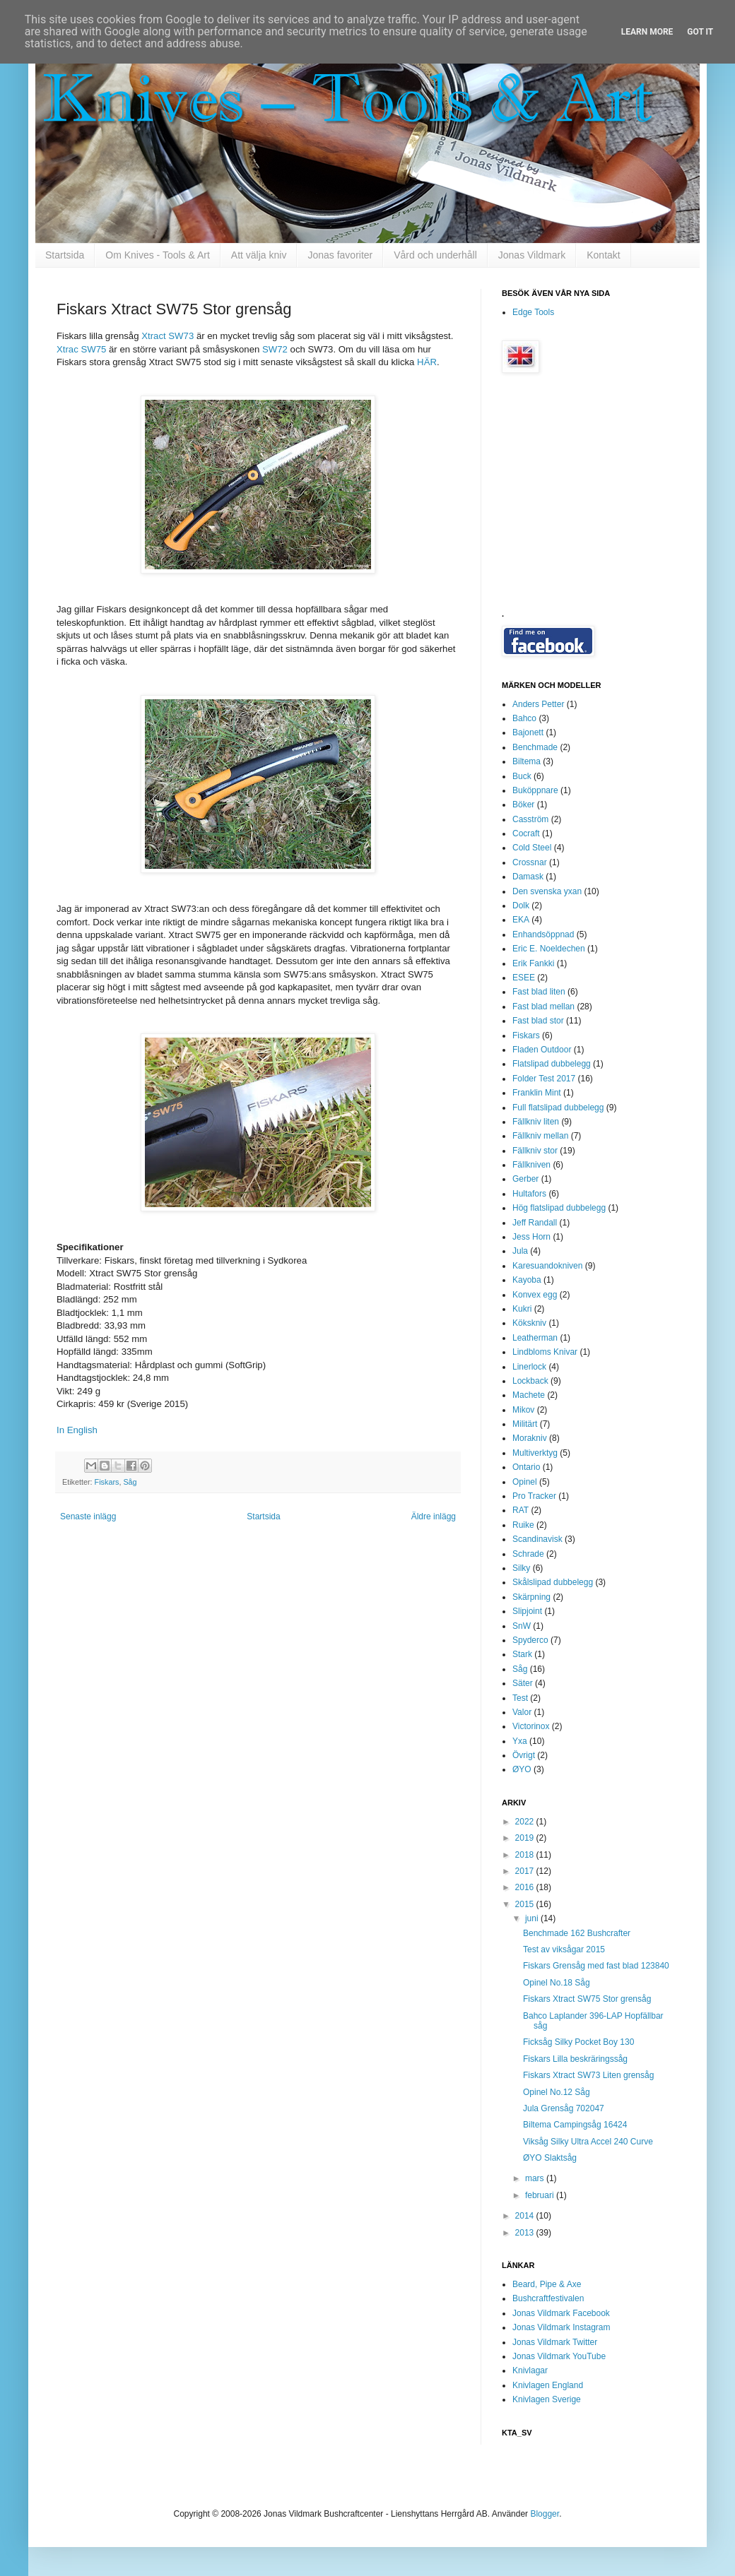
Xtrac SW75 (81, 349)
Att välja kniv (259, 255)
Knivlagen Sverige (546, 2399)
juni (533, 1918)
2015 (525, 1904)
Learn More (647, 32)
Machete (528, 1395)
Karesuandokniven (547, 1266)
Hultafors (529, 1194)
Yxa (519, 1741)
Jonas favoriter (339, 255)
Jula (520, 1251)
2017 (525, 1871)
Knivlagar (530, 2370)
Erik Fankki (533, 963)
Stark (522, 1654)
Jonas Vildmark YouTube (559, 2356)
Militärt (524, 1424)
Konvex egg (534, 1295)
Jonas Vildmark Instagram (561, 2327)
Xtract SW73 (167, 336)
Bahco (524, 718)
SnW (521, 1626)
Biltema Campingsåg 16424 (575, 2125)
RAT (520, 1510)
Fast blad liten (538, 992)
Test (520, 1698)
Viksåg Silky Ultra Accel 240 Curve (588, 2142)
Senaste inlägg (88, 1516)
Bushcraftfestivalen (548, 2298)
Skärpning (531, 1597)
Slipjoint (527, 1611)
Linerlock (529, 1367)
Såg (129, 1482)
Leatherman (535, 1338)
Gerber (525, 1179)
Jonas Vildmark (531, 255)
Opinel (524, 1482)
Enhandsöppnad (543, 934)
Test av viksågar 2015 (564, 1949)
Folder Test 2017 (543, 1079)
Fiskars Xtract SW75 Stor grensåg (587, 1999)
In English (77, 1430)
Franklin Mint (536, 1093)
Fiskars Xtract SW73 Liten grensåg (588, 2075)
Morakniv (529, 1438)
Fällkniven (531, 1165)
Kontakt (603, 255)
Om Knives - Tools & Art (157, 255)
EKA (520, 920)
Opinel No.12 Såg (556, 2092)
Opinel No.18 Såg (556, 1983)
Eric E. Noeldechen (548, 949)
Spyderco (530, 1640)
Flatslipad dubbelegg (551, 1064)
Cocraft (526, 833)
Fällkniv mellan (540, 1136)
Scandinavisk (537, 1539)
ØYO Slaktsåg (550, 2158)
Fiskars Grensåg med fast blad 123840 (596, 1966)
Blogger (544, 2514)
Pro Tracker (534, 1496)
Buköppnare (535, 790)
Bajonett (527, 732)
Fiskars (107, 1482)
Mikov (523, 1410)
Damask (527, 877)
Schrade (528, 1554)
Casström (530, 819)
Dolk (520, 905)
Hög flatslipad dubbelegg (559, 1208)
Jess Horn (531, 1237)
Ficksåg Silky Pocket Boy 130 (578, 2042)
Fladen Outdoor (541, 1050)
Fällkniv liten (535, 1122)
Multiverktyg (535, 1453)
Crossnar (529, 862)
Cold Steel (531, 848)
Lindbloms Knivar (544, 1352)
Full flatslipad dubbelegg (558, 1107)
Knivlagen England (547, 2385)
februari (540, 2195)
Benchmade (535, 747)
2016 (525, 1887)
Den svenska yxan (547, 891)
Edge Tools (533, 312)
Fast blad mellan (543, 1006)
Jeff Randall (534, 1223)
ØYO (521, 1769)
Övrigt (523, 1755)
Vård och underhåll (435, 255)
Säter (522, 1683)
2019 (525, 1838)
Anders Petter (538, 704)
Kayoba (526, 1280)
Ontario (526, 1467)
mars (535, 2178)
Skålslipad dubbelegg (552, 1582)
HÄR (427, 362)
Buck (521, 776)
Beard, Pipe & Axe (546, 2284)
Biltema (526, 761)
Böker (523, 804)
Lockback (530, 1381)
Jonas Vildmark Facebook (561, 2313)
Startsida (64, 255)
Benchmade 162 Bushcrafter (576, 1933)
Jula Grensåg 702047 (563, 2108)
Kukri (521, 1309)
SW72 (275, 349)
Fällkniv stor (535, 1151)
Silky (521, 1568)
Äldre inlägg (433, 1516)
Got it (700, 32)
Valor (521, 1712)
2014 (525, 2216)
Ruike (523, 1525)
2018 (525, 1855)
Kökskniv (529, 1323)
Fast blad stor (538, 1021)
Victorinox (530, 1726)
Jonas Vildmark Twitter (554, 2342)
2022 (525, 1822)
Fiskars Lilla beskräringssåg (575, 2059)
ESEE (523, 978)
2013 (525, 2233)
